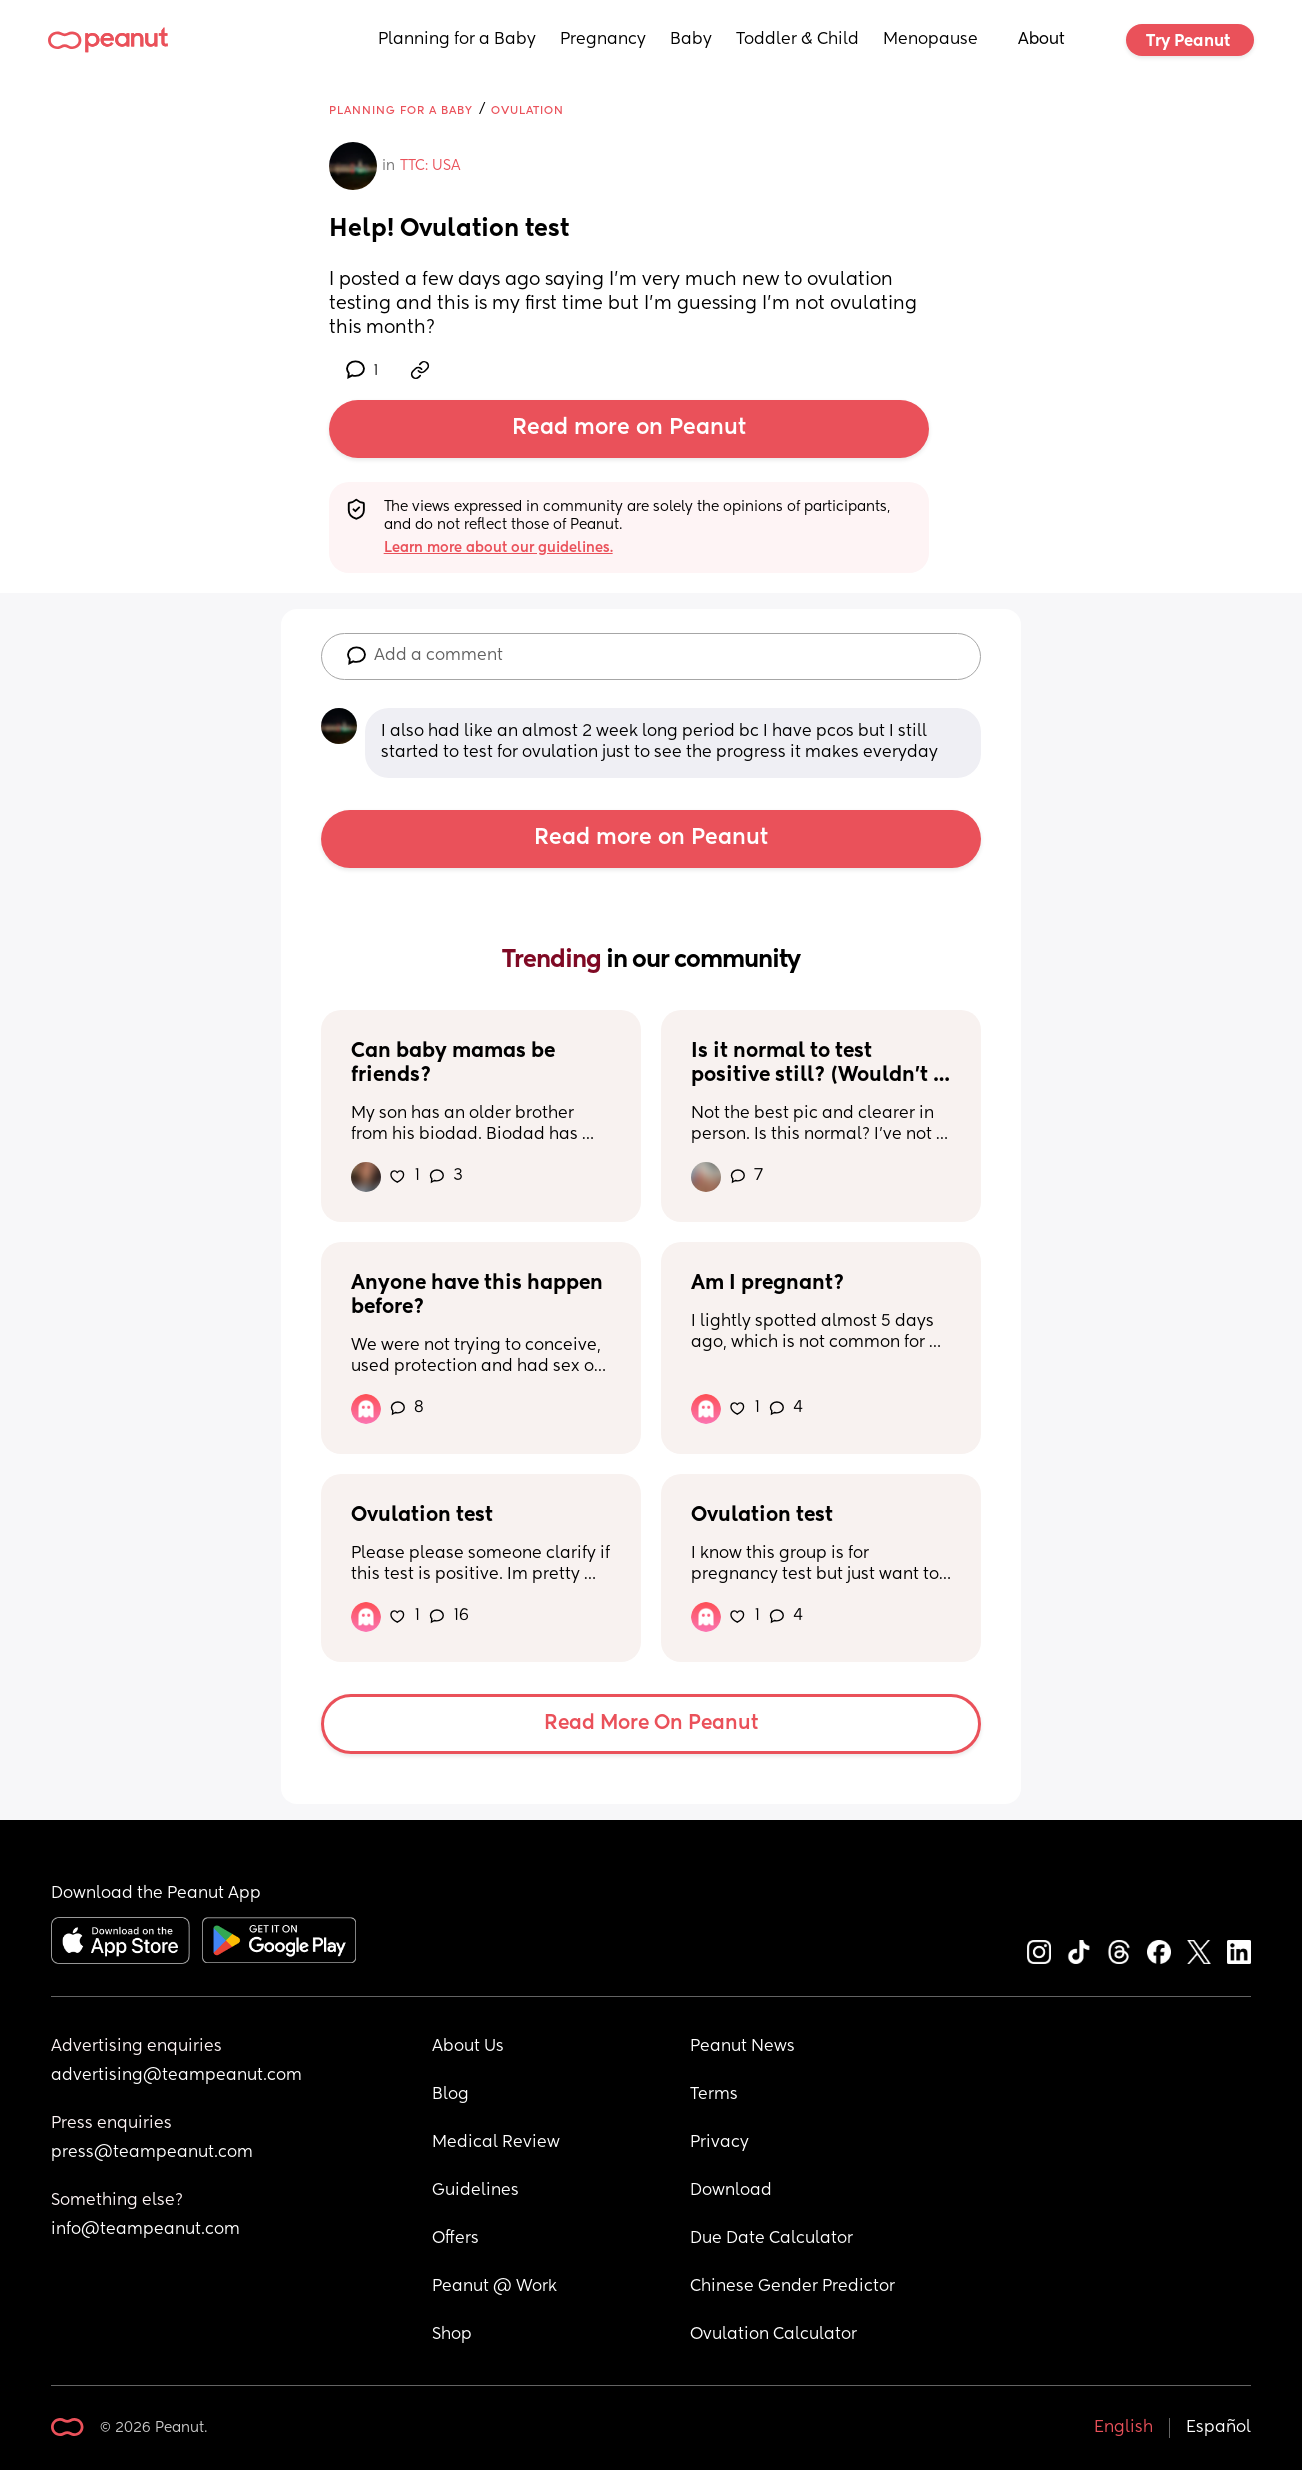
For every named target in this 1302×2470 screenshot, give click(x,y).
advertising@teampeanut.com (176, 2076)
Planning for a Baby (457, 40)
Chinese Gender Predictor (792, 2287)
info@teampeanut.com (145, 2230)
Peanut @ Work (494, 2287)
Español (1218, 2428)
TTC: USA (430, 166)
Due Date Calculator (771, 2239)
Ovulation (527, 110)
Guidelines (475, 2191)
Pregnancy (603, 40)
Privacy (719, 2143)
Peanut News (742, 2047)
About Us (468, 2047)
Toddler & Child (797, 40)
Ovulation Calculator (773, 2335)
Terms (714, 2095)
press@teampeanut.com (152, 2153)
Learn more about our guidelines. (498, 548)
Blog (450, 2095)
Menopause (930, 40)
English (1123, 2428)
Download (731, 2191)
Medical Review (496, 2143)
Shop (452, 2335)
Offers (455, 2239)
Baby (691, 40)
